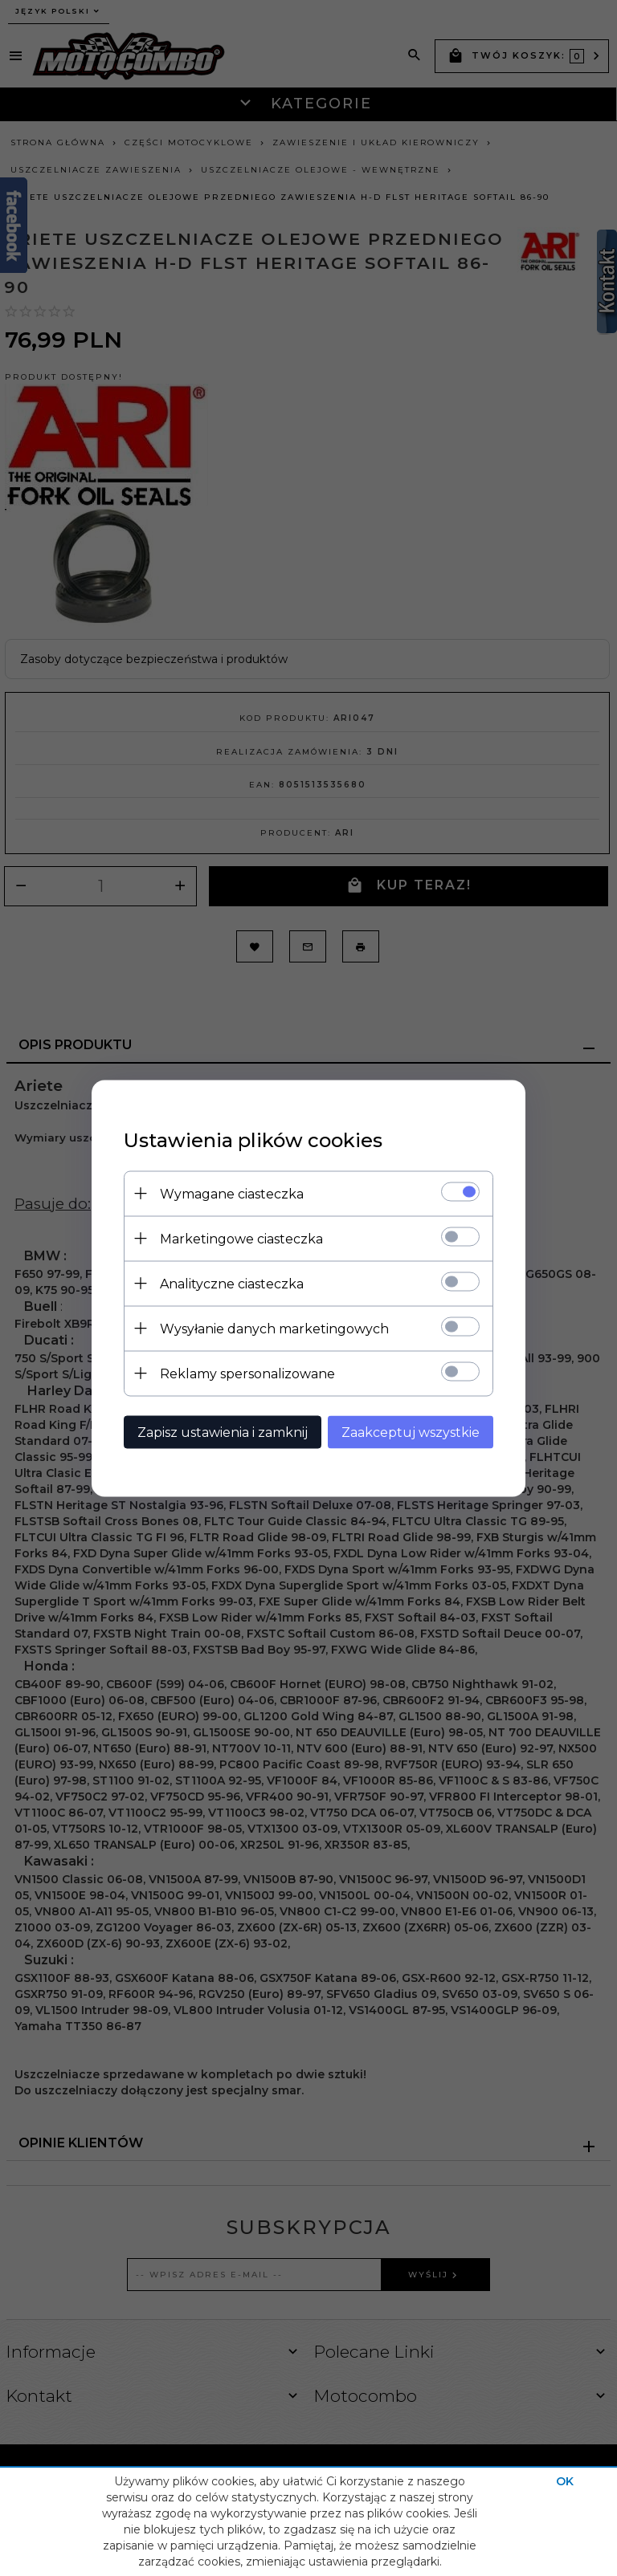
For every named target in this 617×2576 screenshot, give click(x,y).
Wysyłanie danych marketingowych (274, 1328)
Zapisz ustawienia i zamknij (222, 1431)
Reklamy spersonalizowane (247, 1373)
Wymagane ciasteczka (232, 1193)
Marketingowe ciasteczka (241, 1238)
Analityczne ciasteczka (232, 1283)
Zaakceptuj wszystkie (410, 1431)
